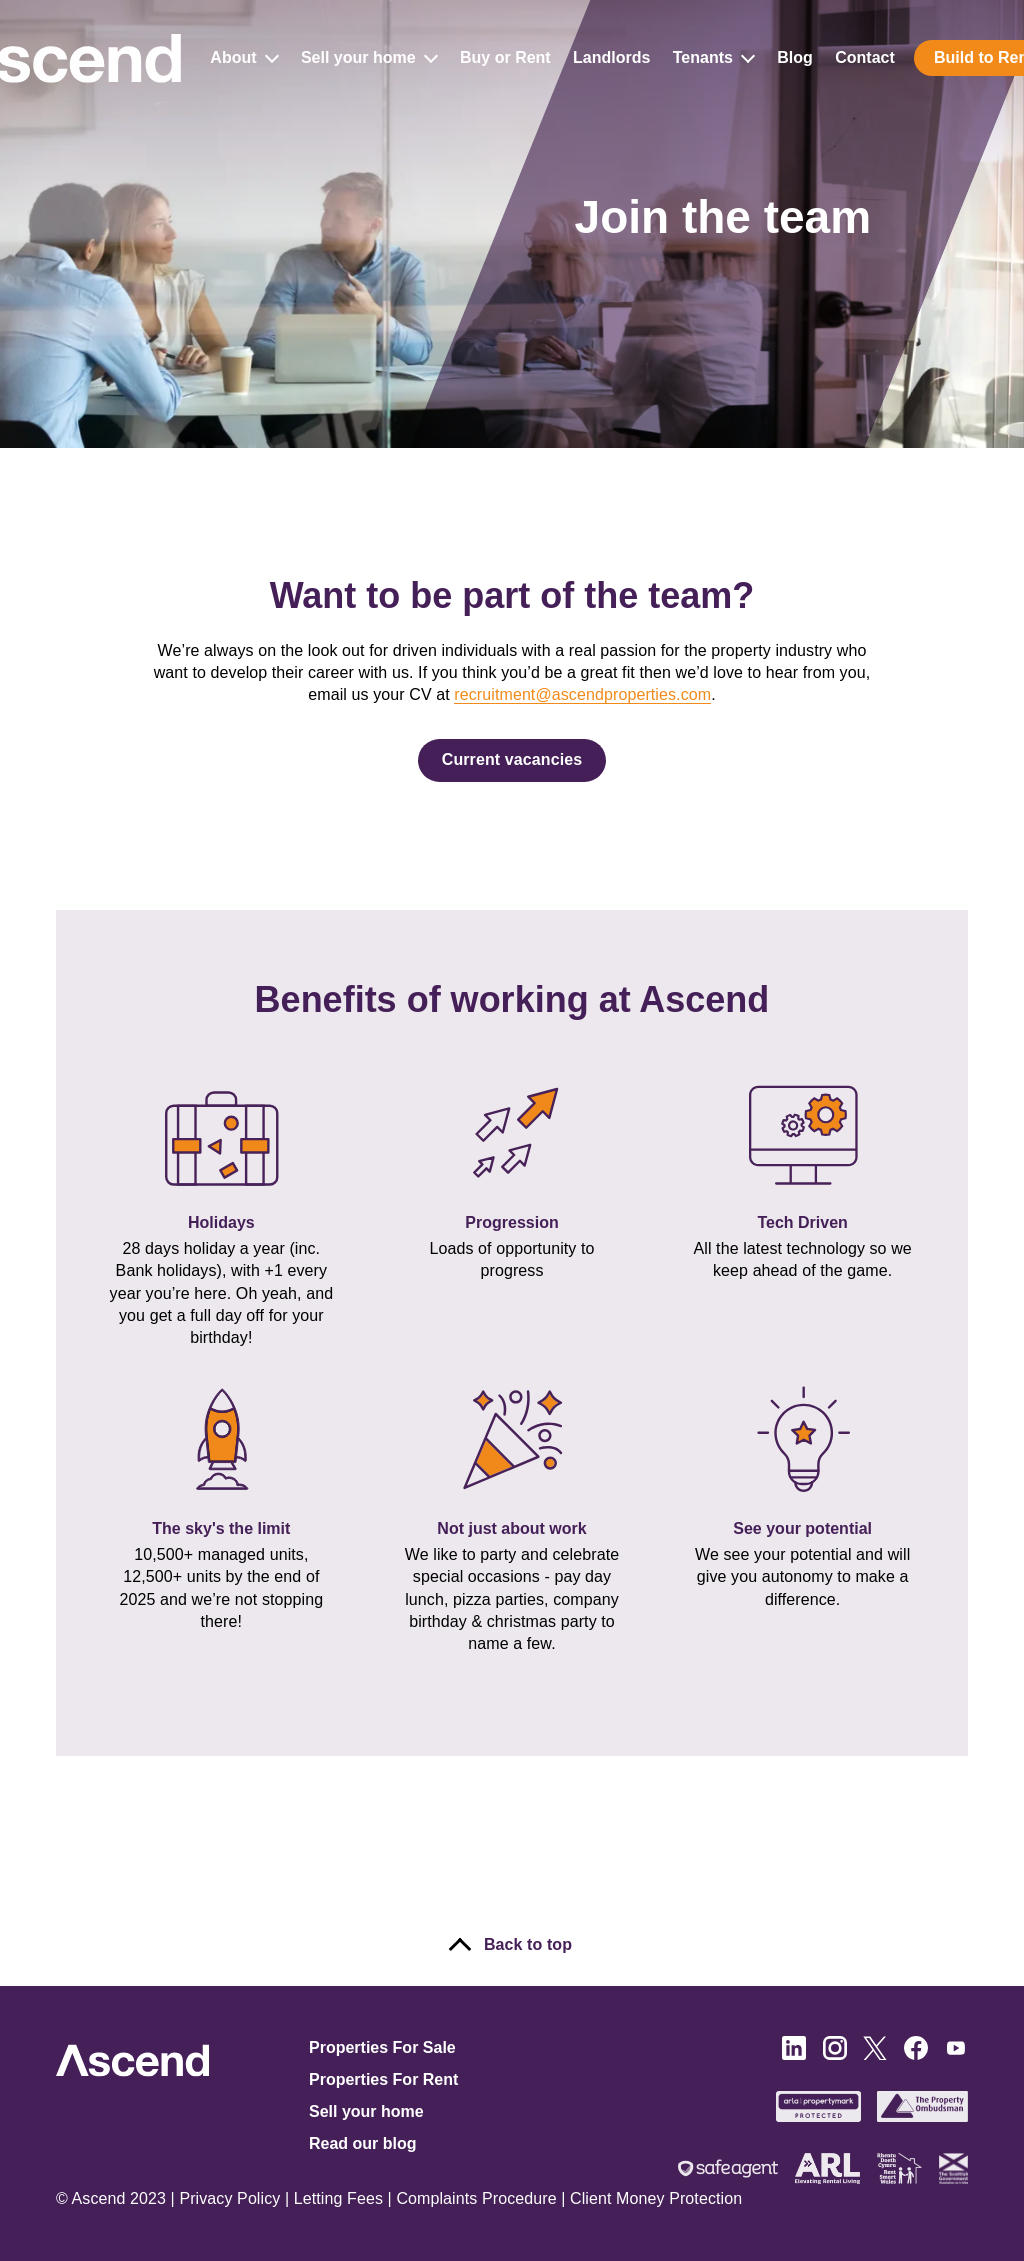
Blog (796, 58)
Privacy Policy (229, 2198)
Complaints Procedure (476, 2198)
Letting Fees (338, 2198)
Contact (866, 58)
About (249, 59)
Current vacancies (512, 759)
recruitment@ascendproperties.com (582, 694)
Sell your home (373, 59)
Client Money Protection (656, 2198)
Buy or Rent (505, 58)
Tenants (718, 59)
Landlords (611, 58)
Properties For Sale (382, 2047)
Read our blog (363, 2143)
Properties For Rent (383, 2079)
